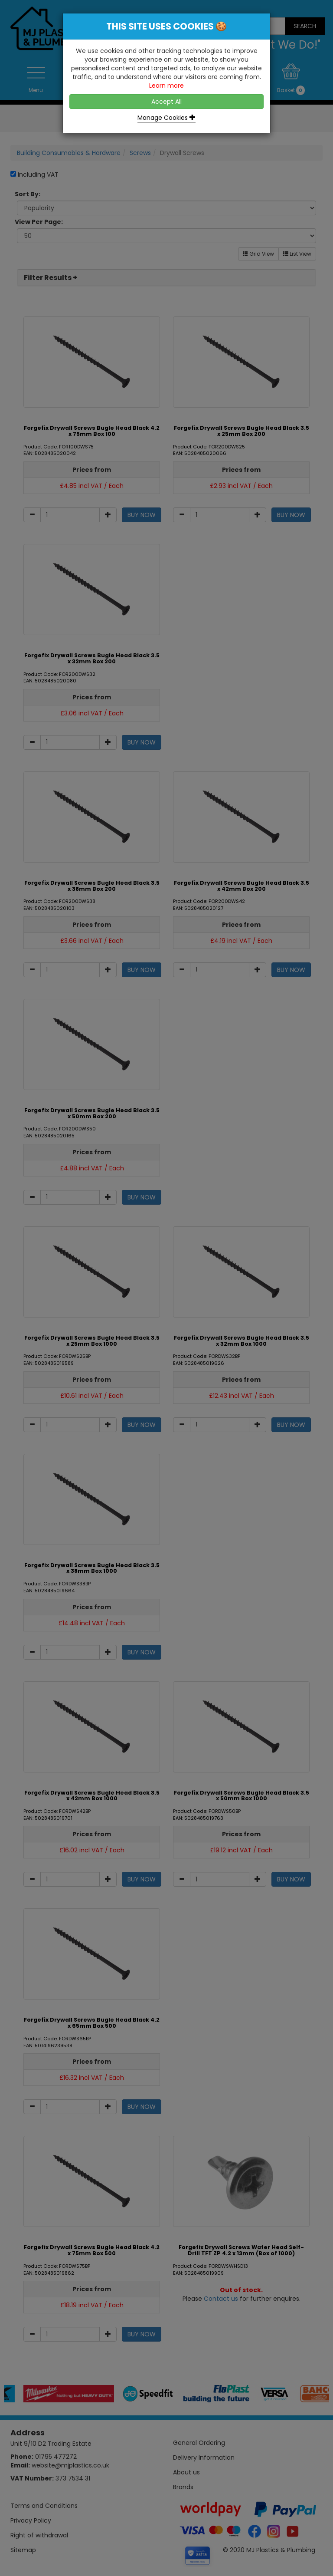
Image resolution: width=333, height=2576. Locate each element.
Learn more (166, 85)
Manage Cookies (166, 117)
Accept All (166, 101)
